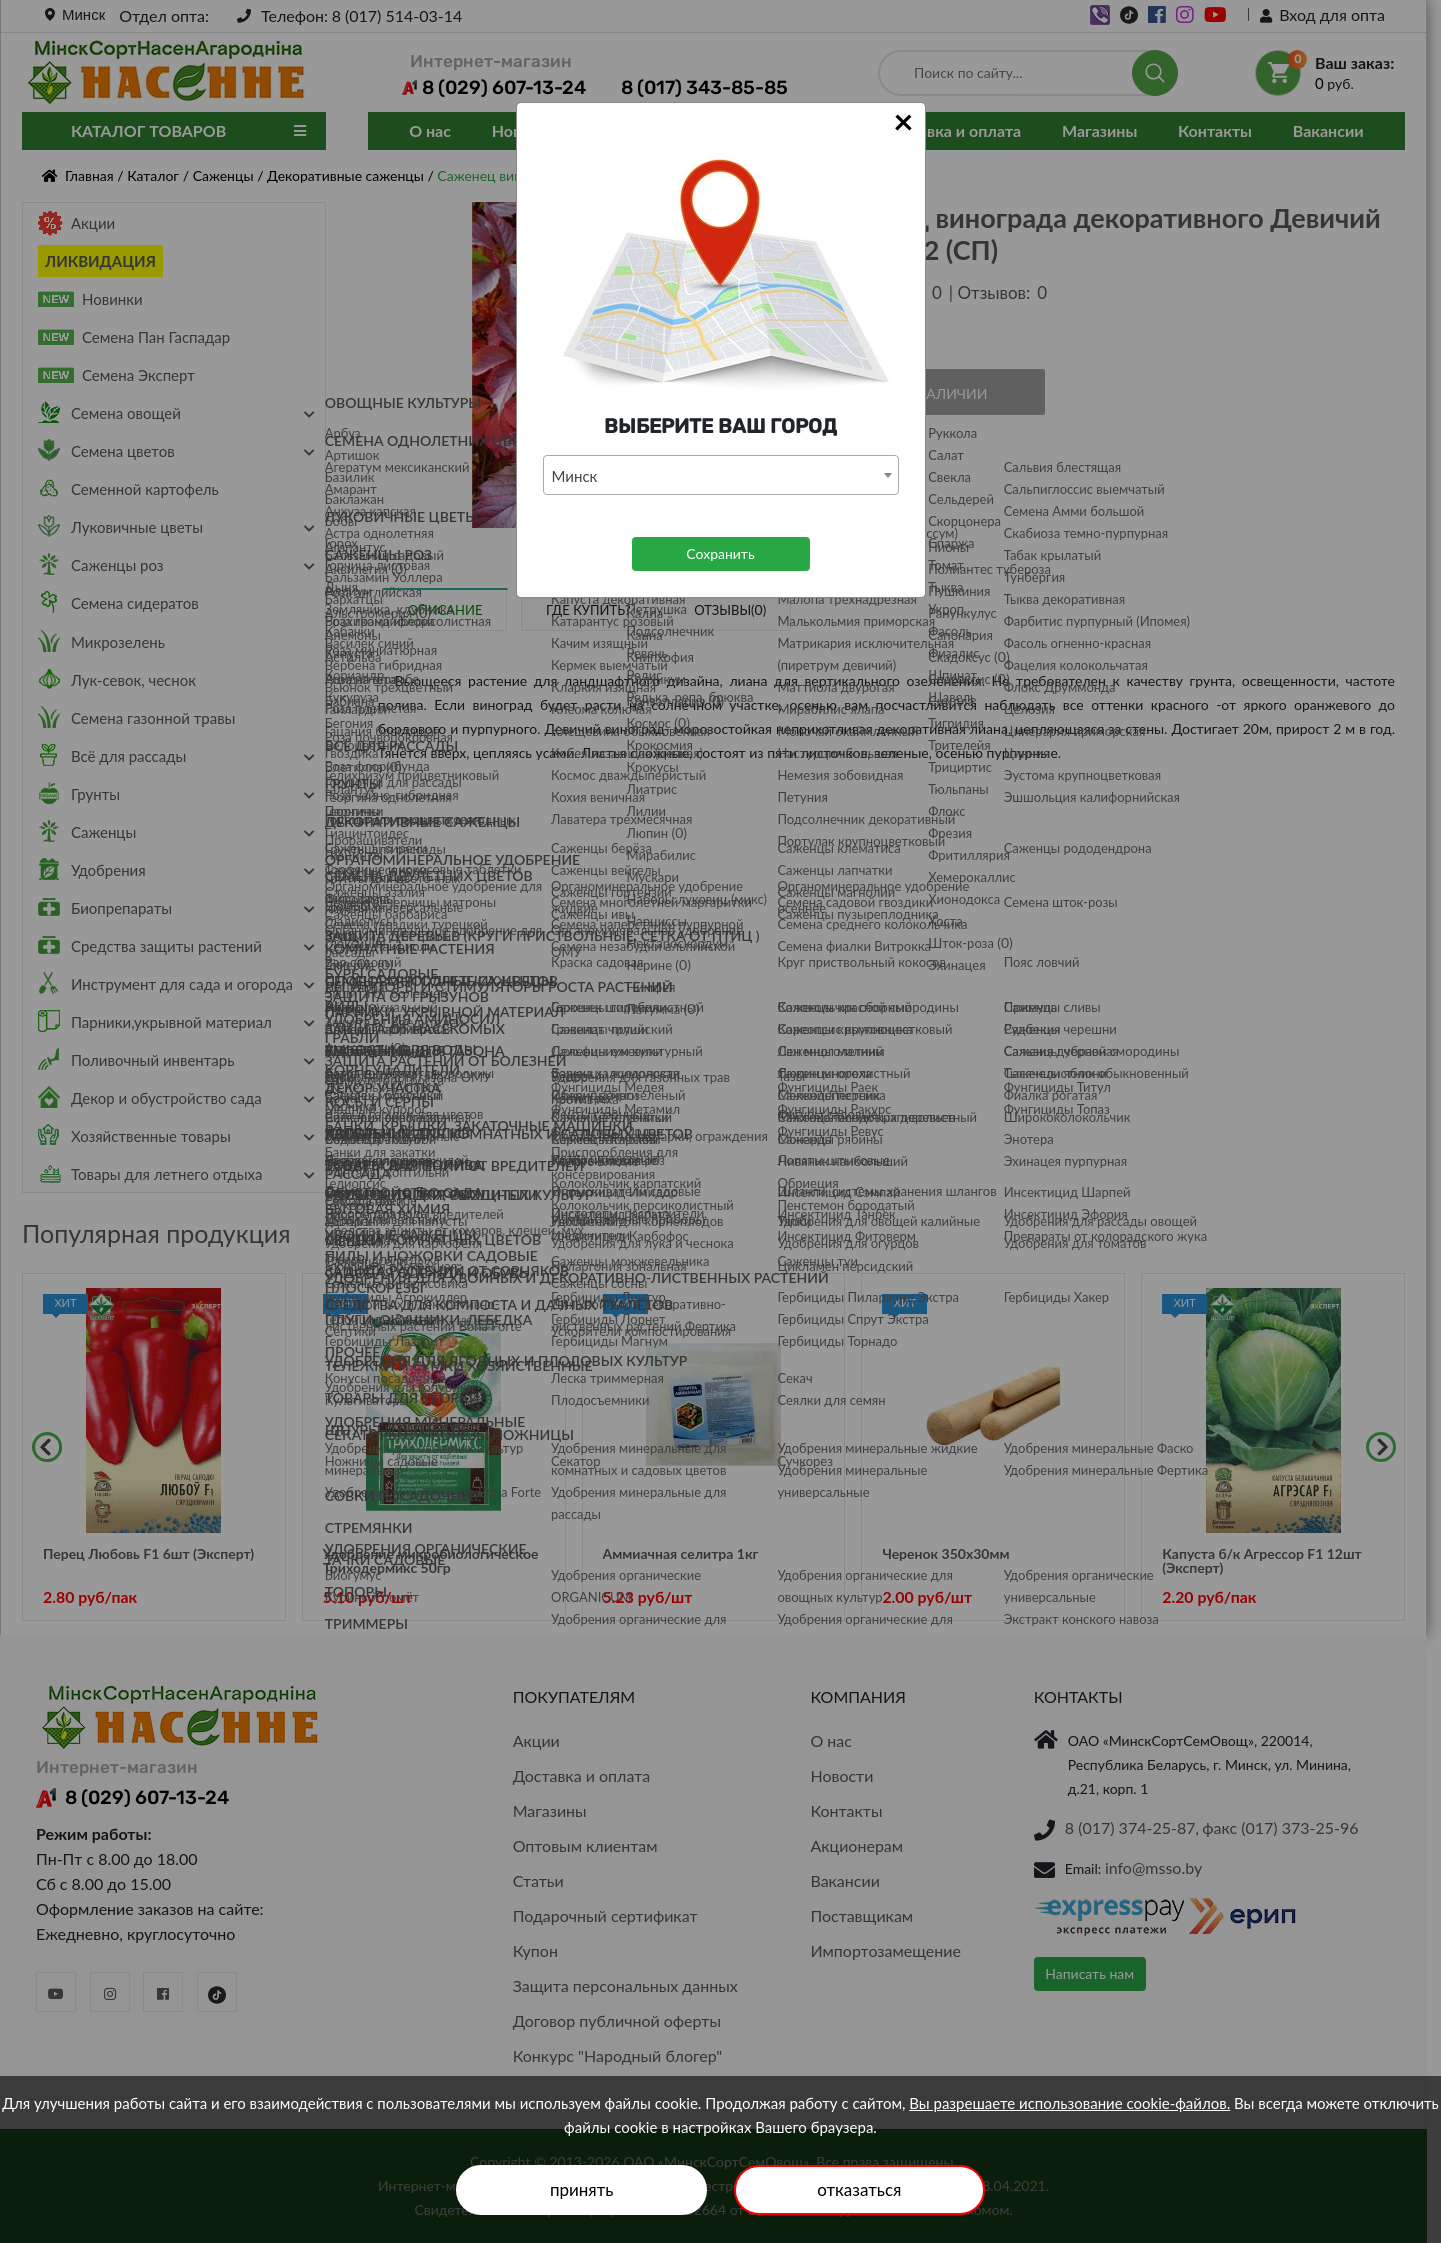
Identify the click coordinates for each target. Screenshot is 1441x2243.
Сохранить (720, 553)
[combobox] (721, 475)
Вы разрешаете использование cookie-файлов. (1069, 2103)
